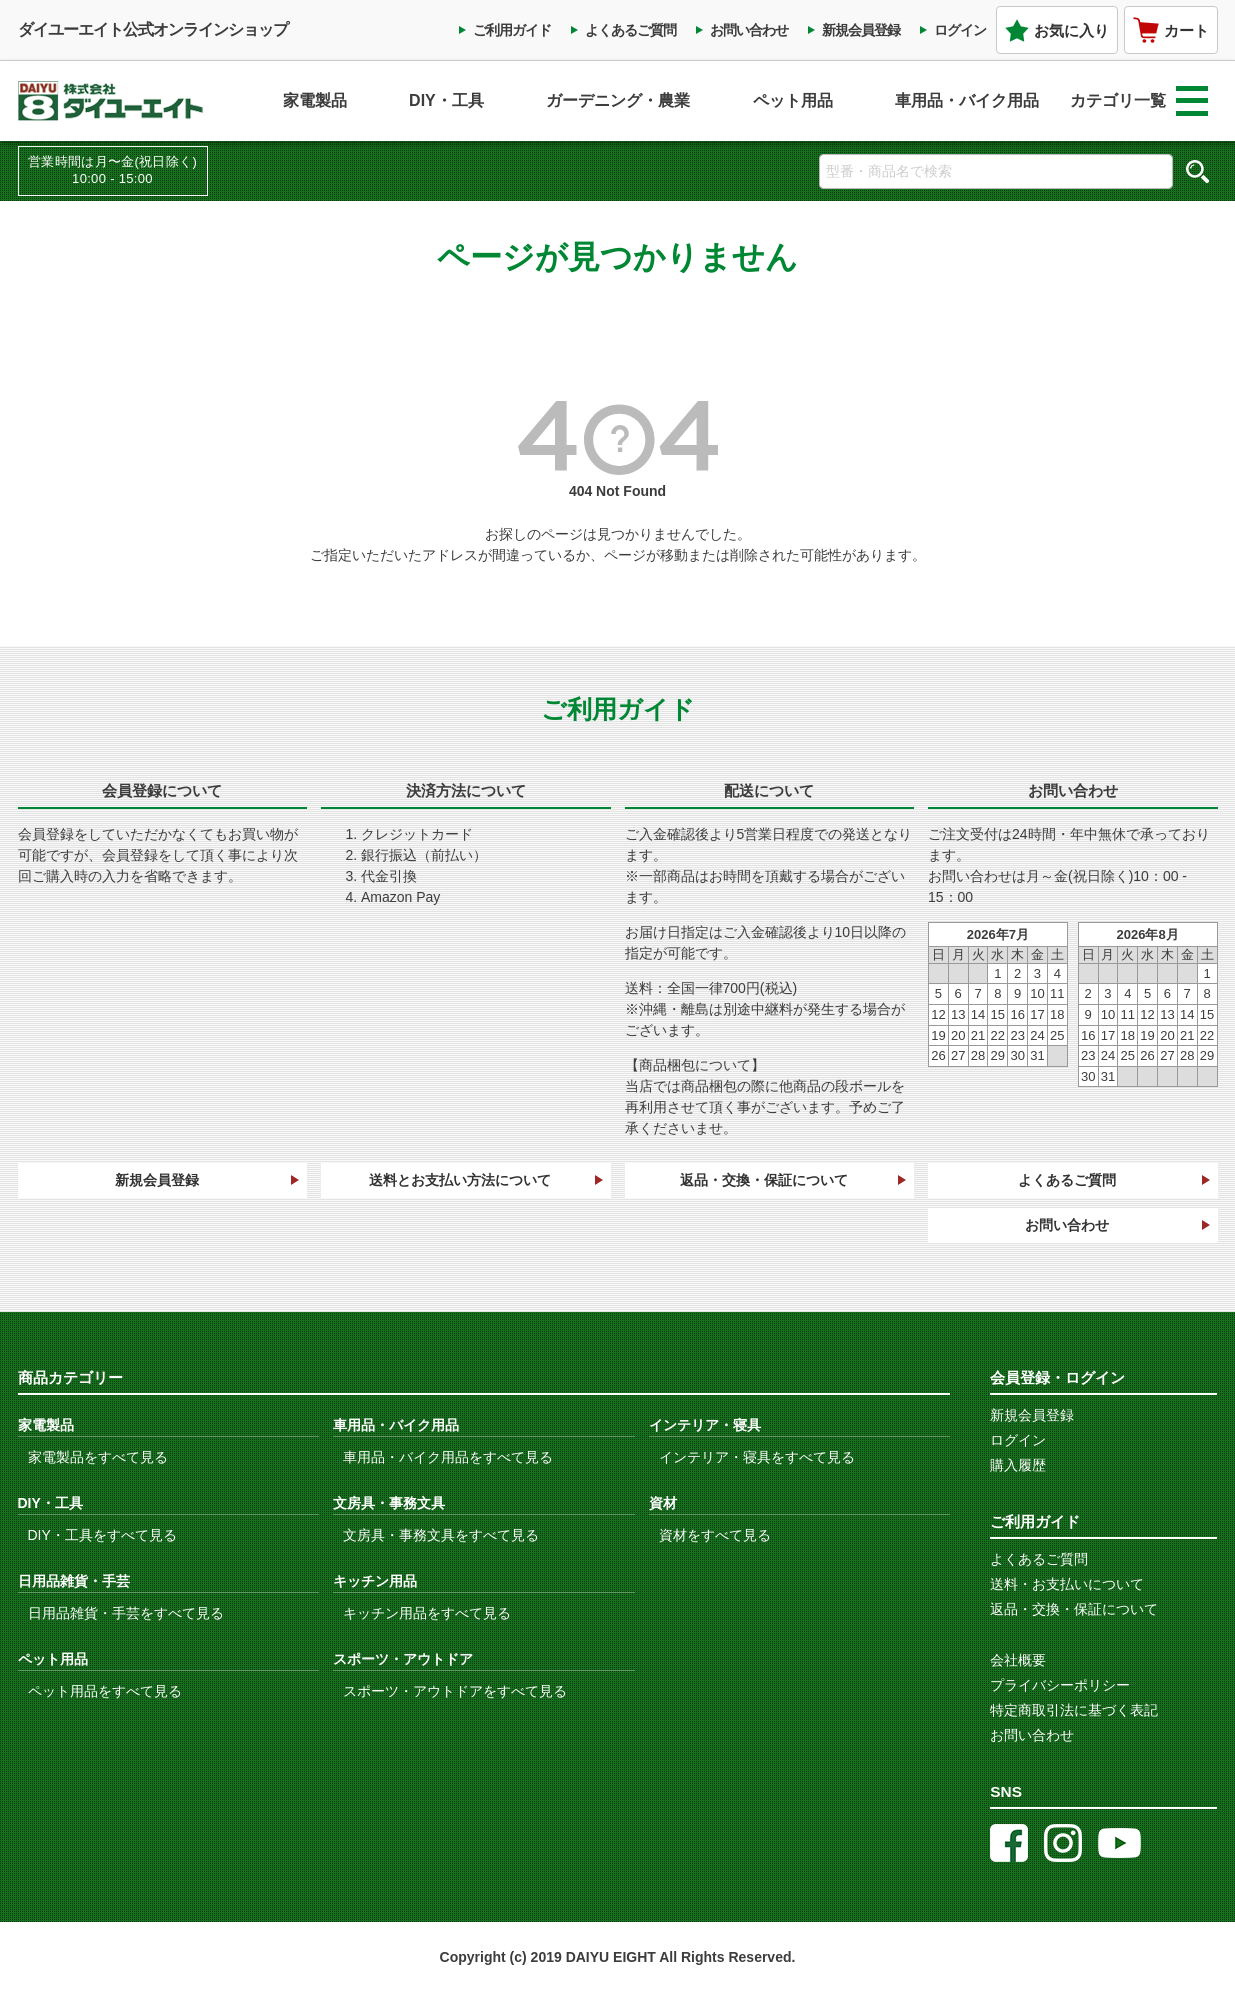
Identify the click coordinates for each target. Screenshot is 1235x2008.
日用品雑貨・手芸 (74, 1581)
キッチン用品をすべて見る (427, 1613)
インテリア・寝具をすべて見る (757, 1457)
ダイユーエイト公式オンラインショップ (153, 29)
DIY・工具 (446, 100)
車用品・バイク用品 (967, 100)
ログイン (960, 30)
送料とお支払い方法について (460, 1180)
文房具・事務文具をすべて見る (441, 1535)
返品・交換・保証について (764, 1180)
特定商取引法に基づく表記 (1074, 1710)
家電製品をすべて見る (98, 1457)
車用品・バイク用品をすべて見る (448, 1457)
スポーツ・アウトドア (403, 1659)
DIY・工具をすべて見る (102, 1535)
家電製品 (315, 100)
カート (1171, 30)
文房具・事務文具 (389, 1503)
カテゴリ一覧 (1139, 101)
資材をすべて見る (715, 1535)
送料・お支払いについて (1067, 1584)
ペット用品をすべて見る (105, 1691)
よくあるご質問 (630, 30)
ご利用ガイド (512, 30)
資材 (663, 1503)
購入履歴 (1018, 1465)
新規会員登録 (861, 30)
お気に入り (1057, 30)
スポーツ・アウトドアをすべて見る (455, 1691)
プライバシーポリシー (1060, 1685)
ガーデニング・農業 (618, 100)
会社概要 (1018, 1660)
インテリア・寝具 (705, 1425)
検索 (1198, 171)
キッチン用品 (375, 1581)
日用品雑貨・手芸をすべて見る (126, 1613)
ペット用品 (793, 100)
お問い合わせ (749, 30)
